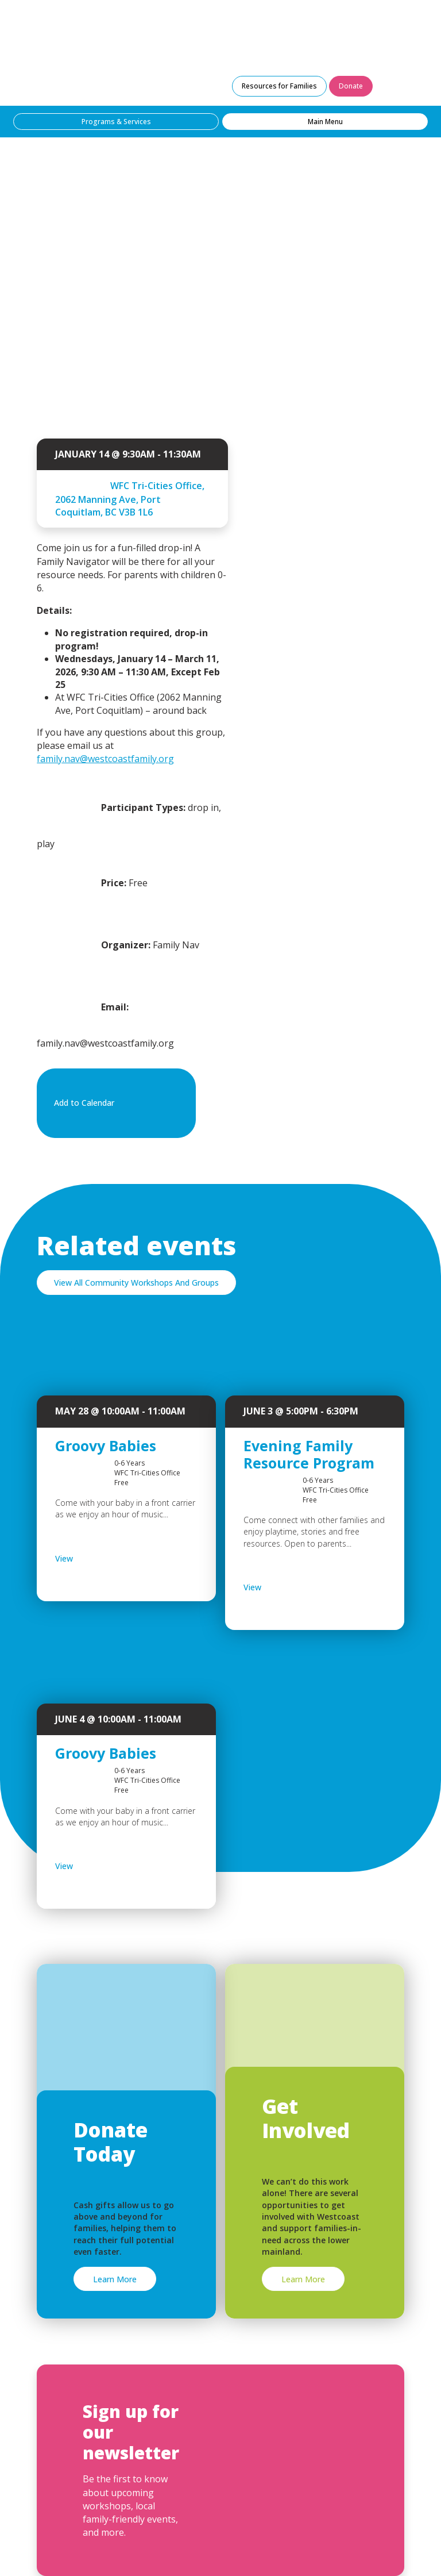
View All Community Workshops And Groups (136, 1282)
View (94, 1558)
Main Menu (325, 121)
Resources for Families (279, 86)
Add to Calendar (114, 1103)
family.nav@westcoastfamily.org (105, 758)
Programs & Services (116, 121)
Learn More (115, 2279)
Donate (351, 86)
